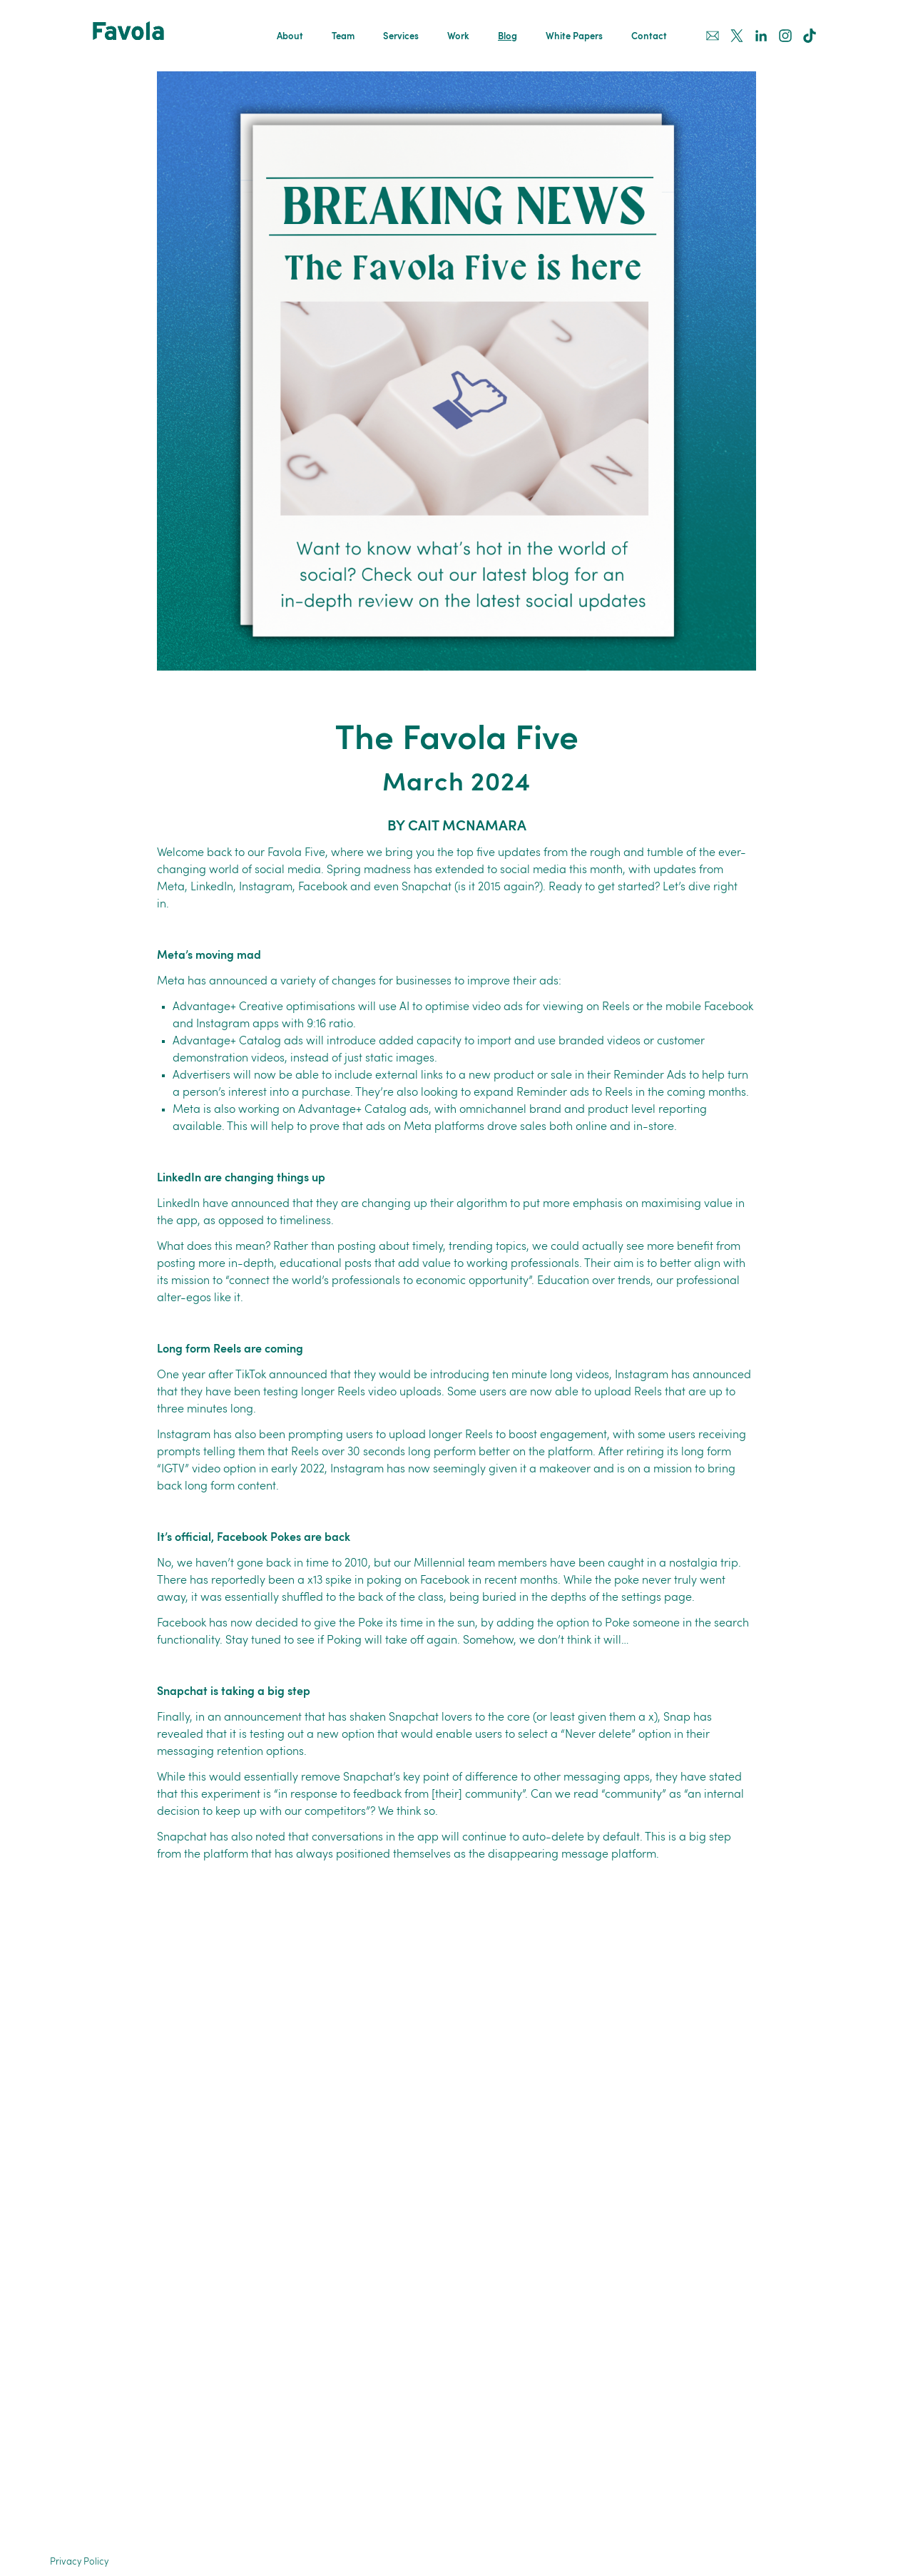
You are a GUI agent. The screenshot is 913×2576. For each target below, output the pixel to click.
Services (401, 36)
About (290, 36)
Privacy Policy (79, 2562)
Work (458, 36)
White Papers (574, 36)
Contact (649, 36)
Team (343, 36)
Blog (507, 36)
